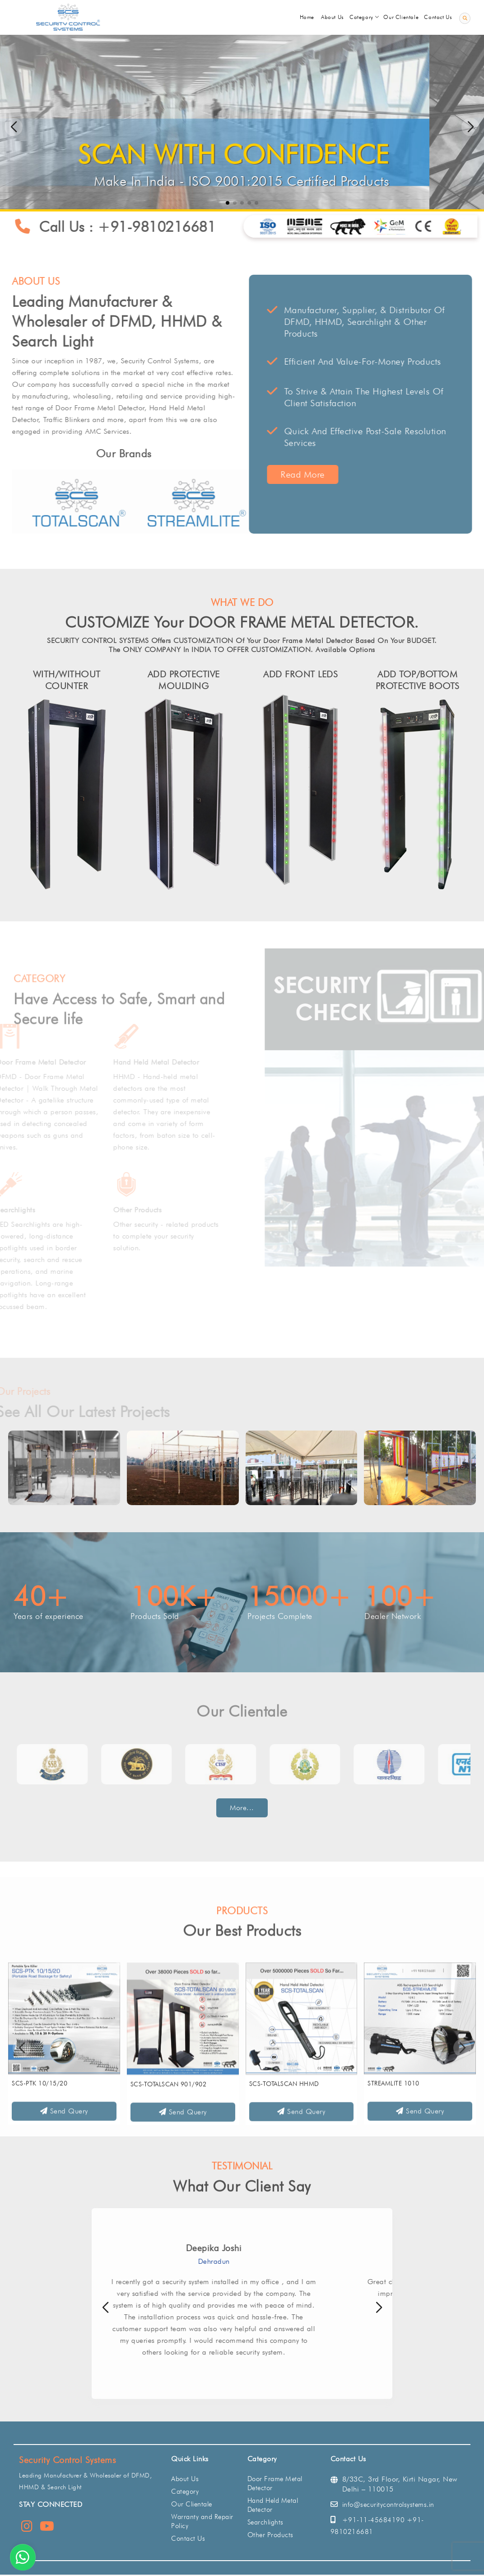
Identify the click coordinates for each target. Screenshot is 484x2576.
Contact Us (188, 2538)
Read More (316, 474)
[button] (470, 127)
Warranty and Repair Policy (202, 2521)
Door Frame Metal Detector (58, 1062)
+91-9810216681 (170, 226)
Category (185, 2491)
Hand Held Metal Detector (173, 1062)
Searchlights (33, 1210)
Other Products (154, 1210)
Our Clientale (191, 2504)
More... (242, 1807)
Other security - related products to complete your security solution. (183, 1236)
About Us (185, 2479)
